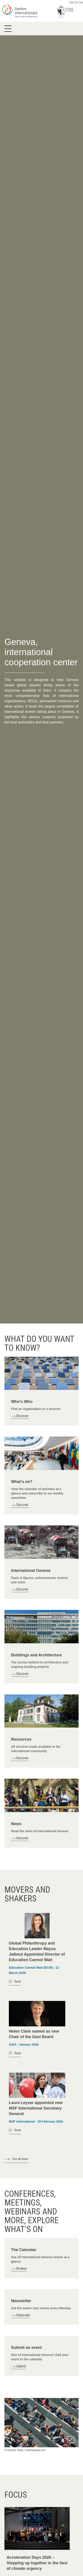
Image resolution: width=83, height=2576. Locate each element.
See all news (20, 2159)
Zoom (71, 2439)
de (81, 2)
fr (77, 2)
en (72, 2)
